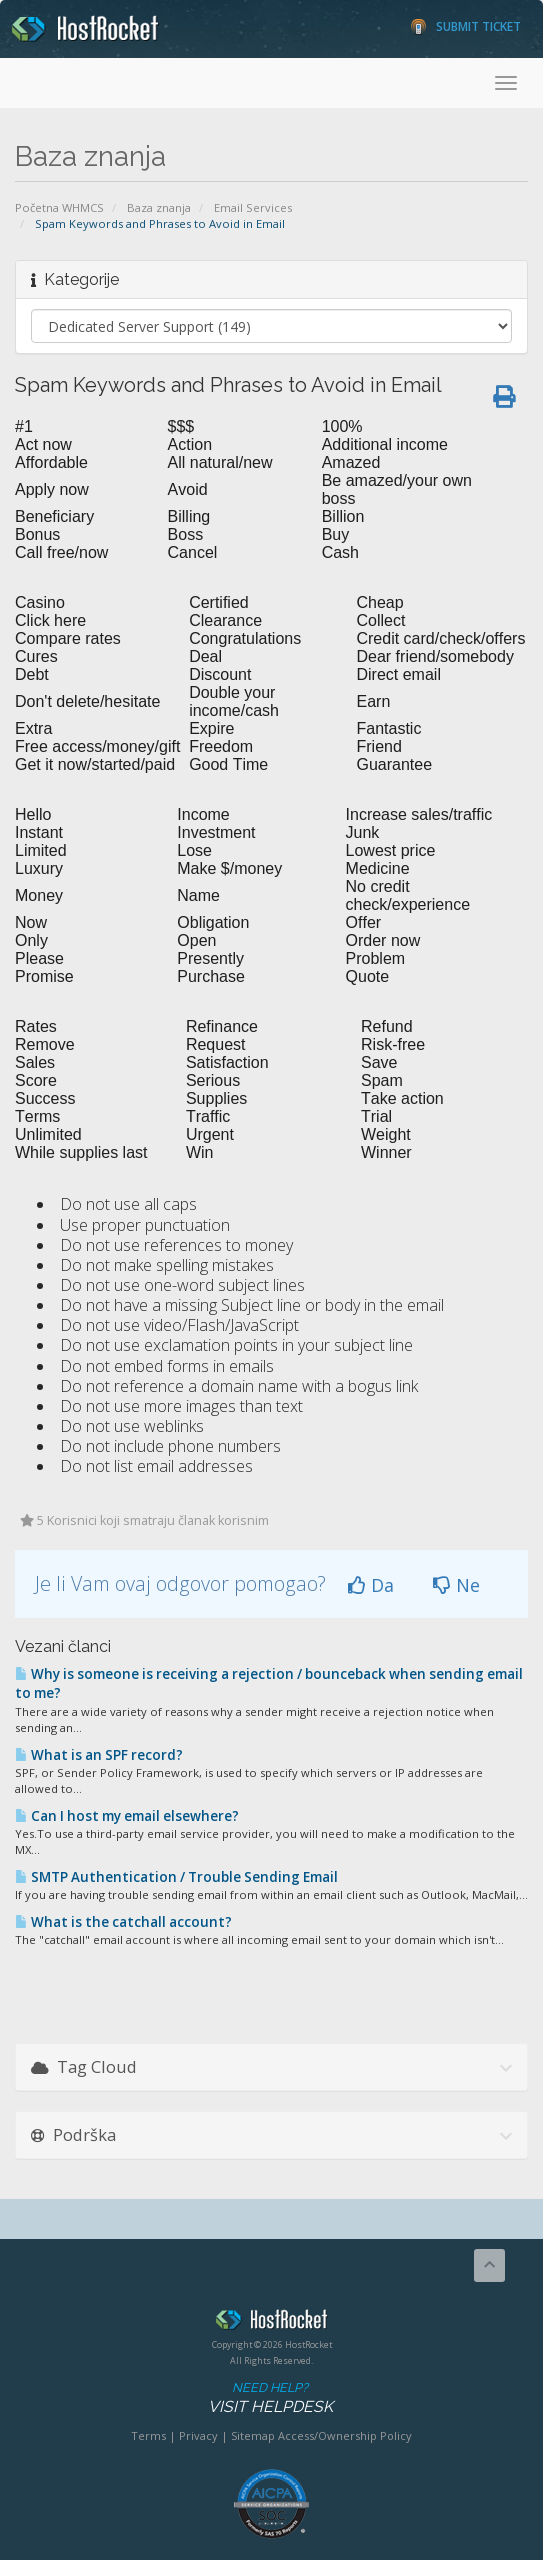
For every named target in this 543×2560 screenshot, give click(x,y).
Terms (148, 2435)
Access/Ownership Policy (345, 2435)
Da (371, 1585)
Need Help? (270, 2398)
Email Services (253, 207)
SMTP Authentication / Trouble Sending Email (176, 1877)
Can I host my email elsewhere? (127, 1816)
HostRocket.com (271, 2323)
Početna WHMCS (59, 207)
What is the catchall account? (123, 1922)
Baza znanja (159, 207)
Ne (456, 1585)
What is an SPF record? (99, 1755)
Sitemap (253, 2435)
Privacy (198, 2435)
